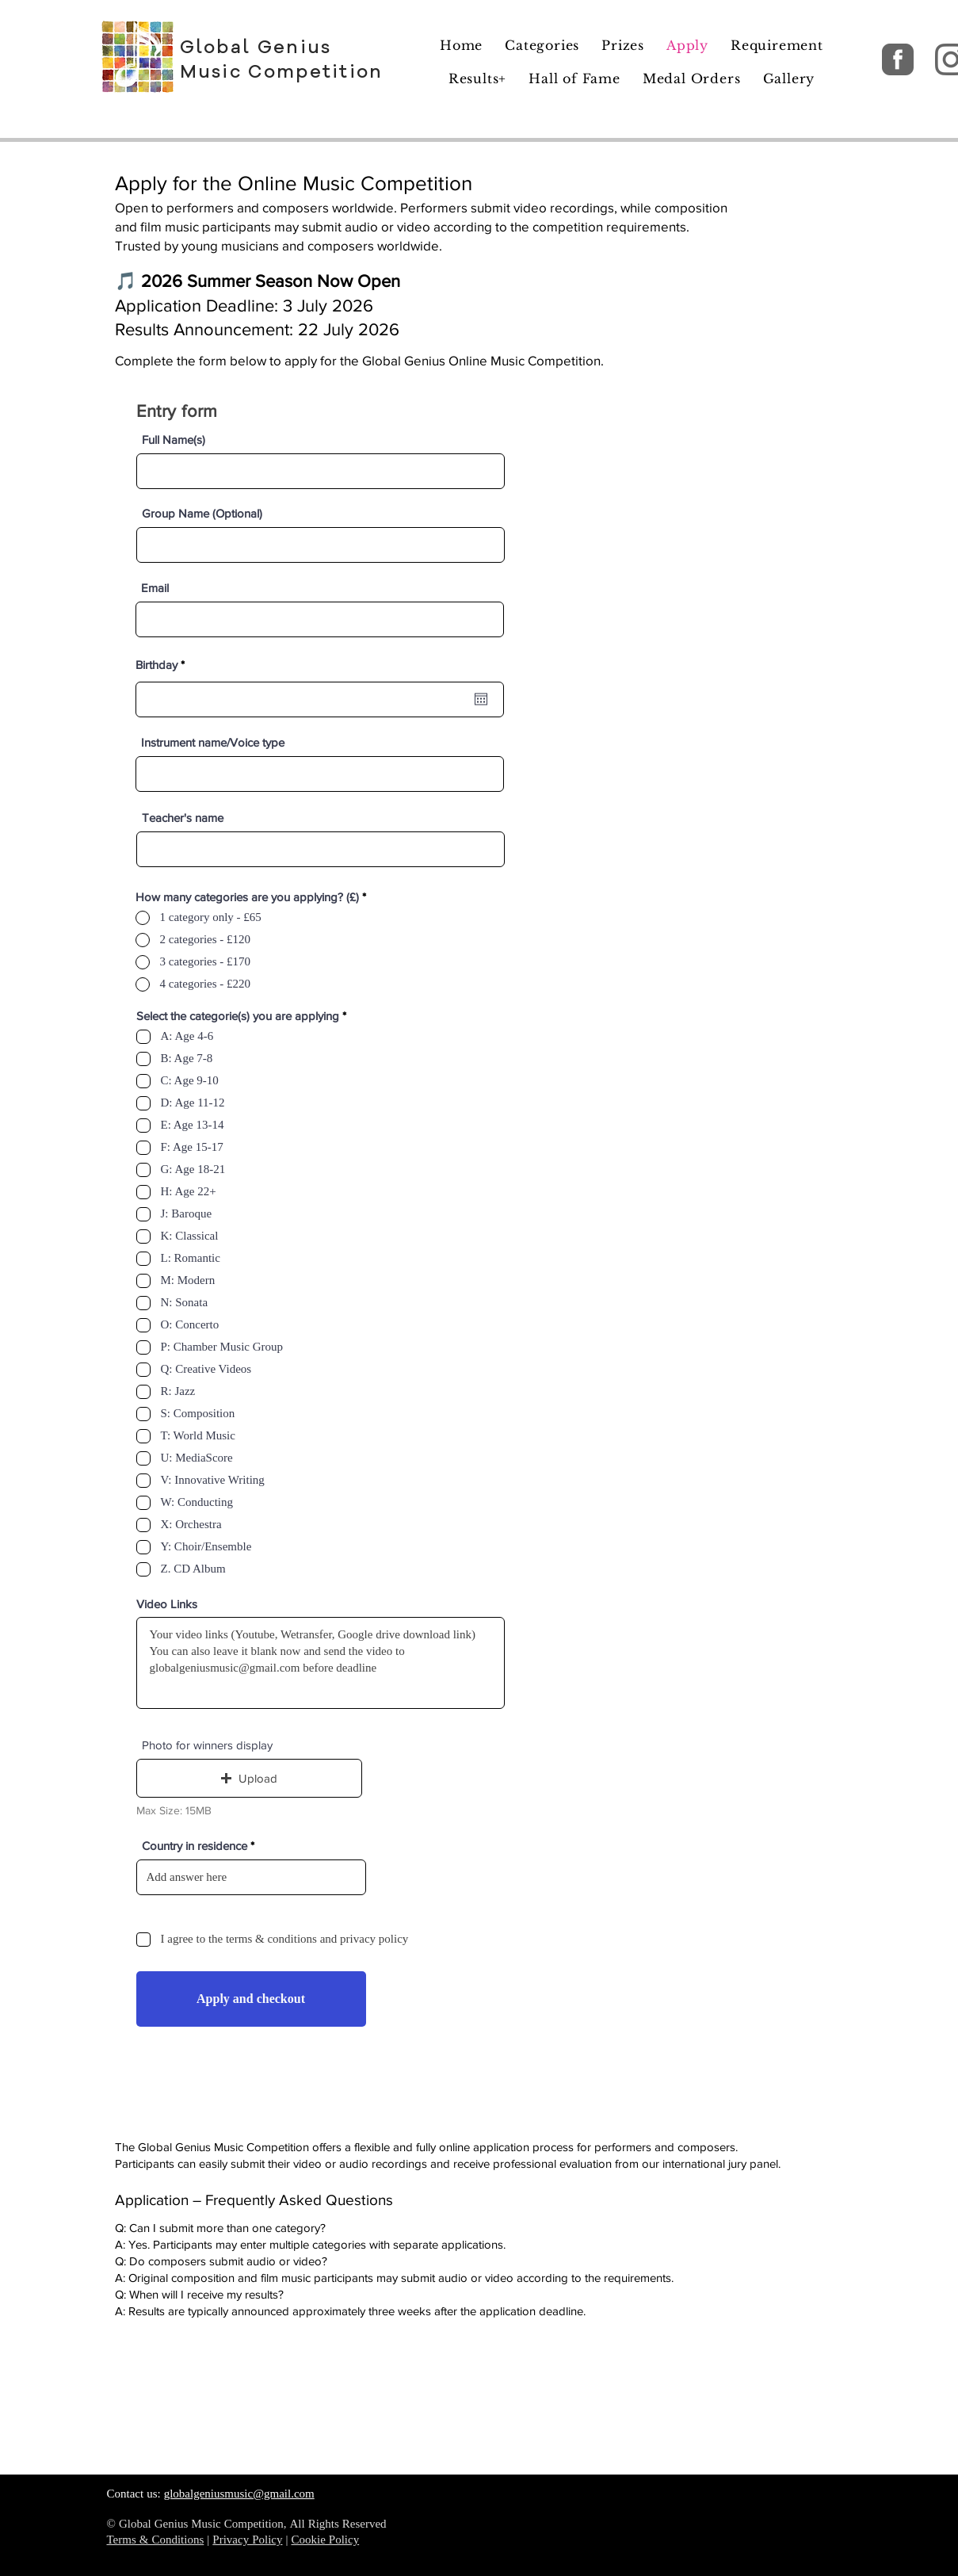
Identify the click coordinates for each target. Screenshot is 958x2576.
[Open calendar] (481, 699)
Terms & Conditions (155, 2540)
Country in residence (194, 1846)
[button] (249, 1778)
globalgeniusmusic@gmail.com (239, 2494)
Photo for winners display (207, 1745)
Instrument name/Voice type (212, 742)
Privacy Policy (247, 2540)
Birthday (163, 665)
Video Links (166, 1604)
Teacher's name (182, 818)
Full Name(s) (173, 439)
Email (155, 588)
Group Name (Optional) (202, 513)
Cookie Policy (325, 2540)
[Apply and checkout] (251, 1999)
